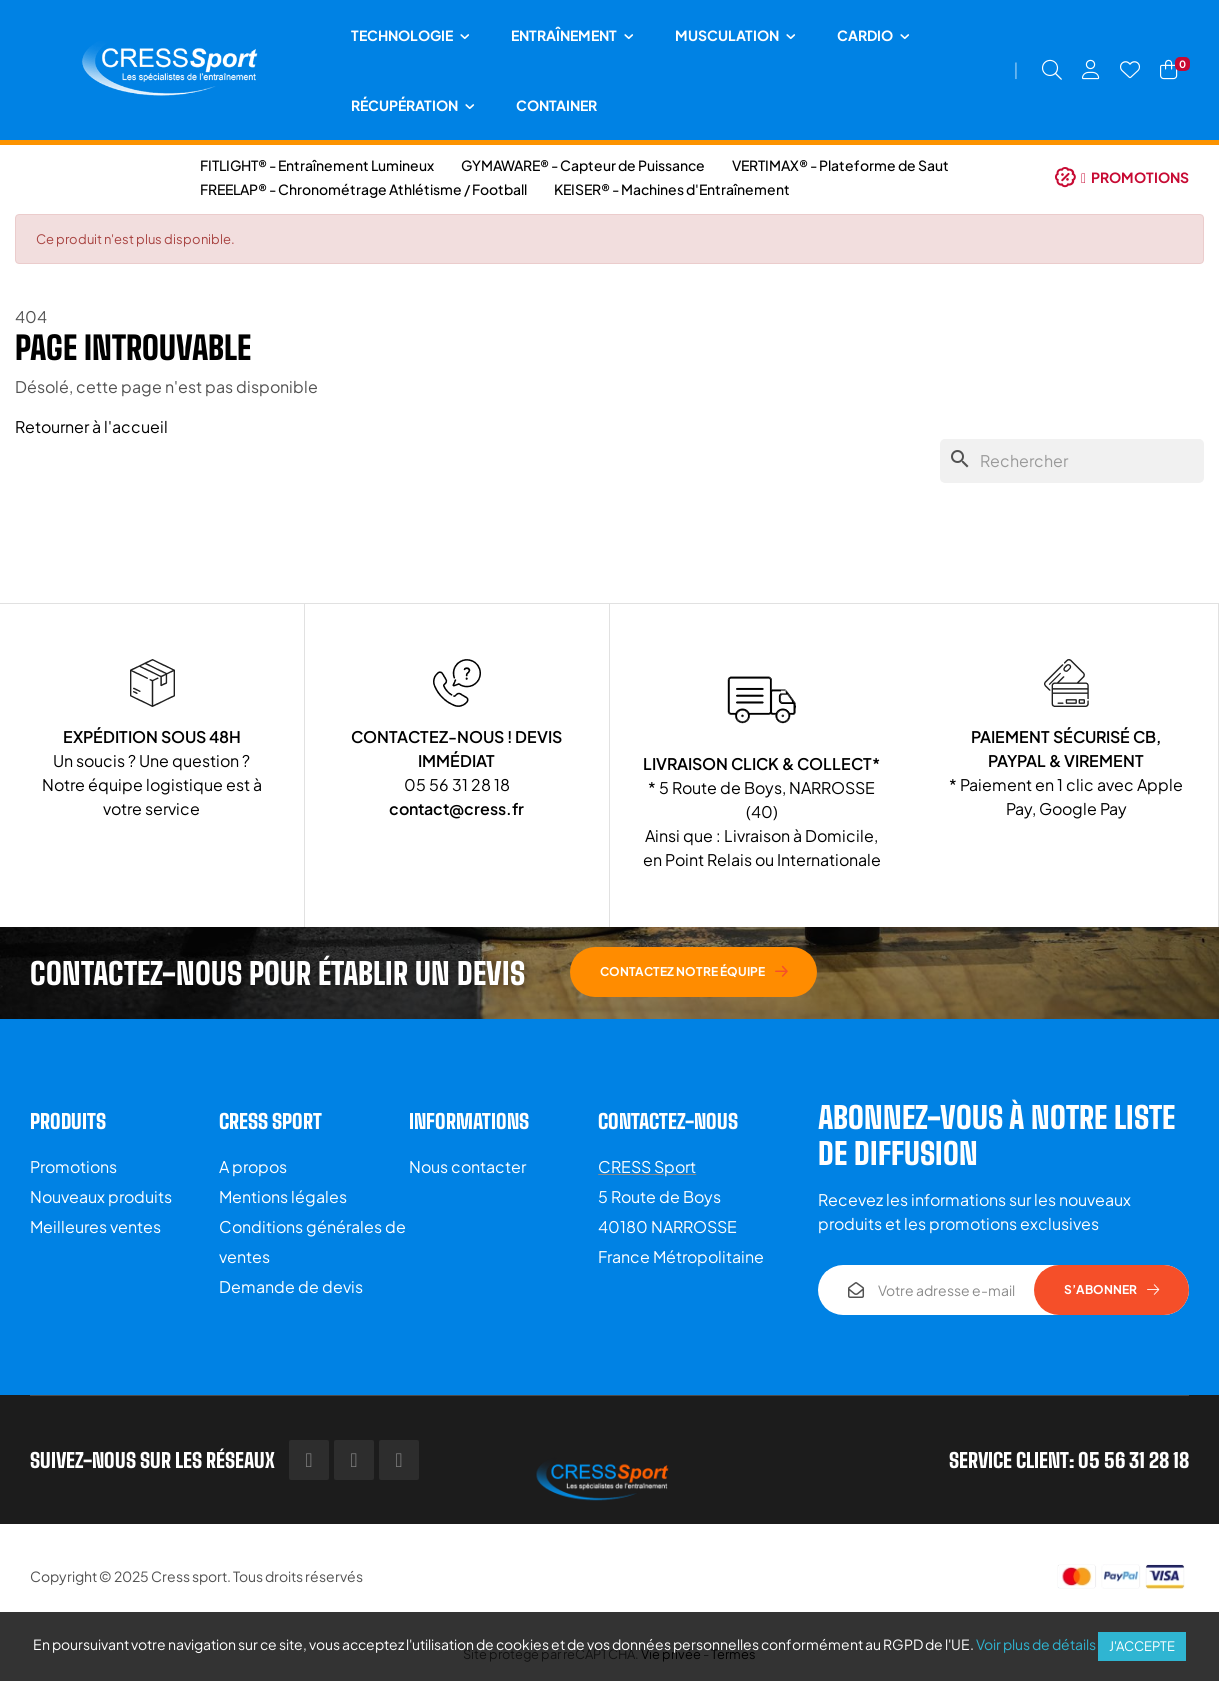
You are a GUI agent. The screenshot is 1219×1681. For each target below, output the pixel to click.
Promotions (73, 1166)
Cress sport (189, 1576)
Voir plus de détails (1036, 1644)
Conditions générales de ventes (312, 1241)
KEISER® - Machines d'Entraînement (672, 189)
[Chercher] (1072, 461)
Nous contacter (467, 1166)
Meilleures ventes (95, 1226)
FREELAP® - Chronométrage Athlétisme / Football (363, 189)
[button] (1122, 177)
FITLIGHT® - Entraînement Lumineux (317, 165)
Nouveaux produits (101, 1196)
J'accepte (1142, 1646)
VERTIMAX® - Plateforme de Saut (840, 165)
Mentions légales (283, 1196)
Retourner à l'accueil (91, 426)
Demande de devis (291, 1286)
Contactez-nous (668, 1121)
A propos (253, 1166)
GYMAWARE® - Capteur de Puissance (583, 165)
